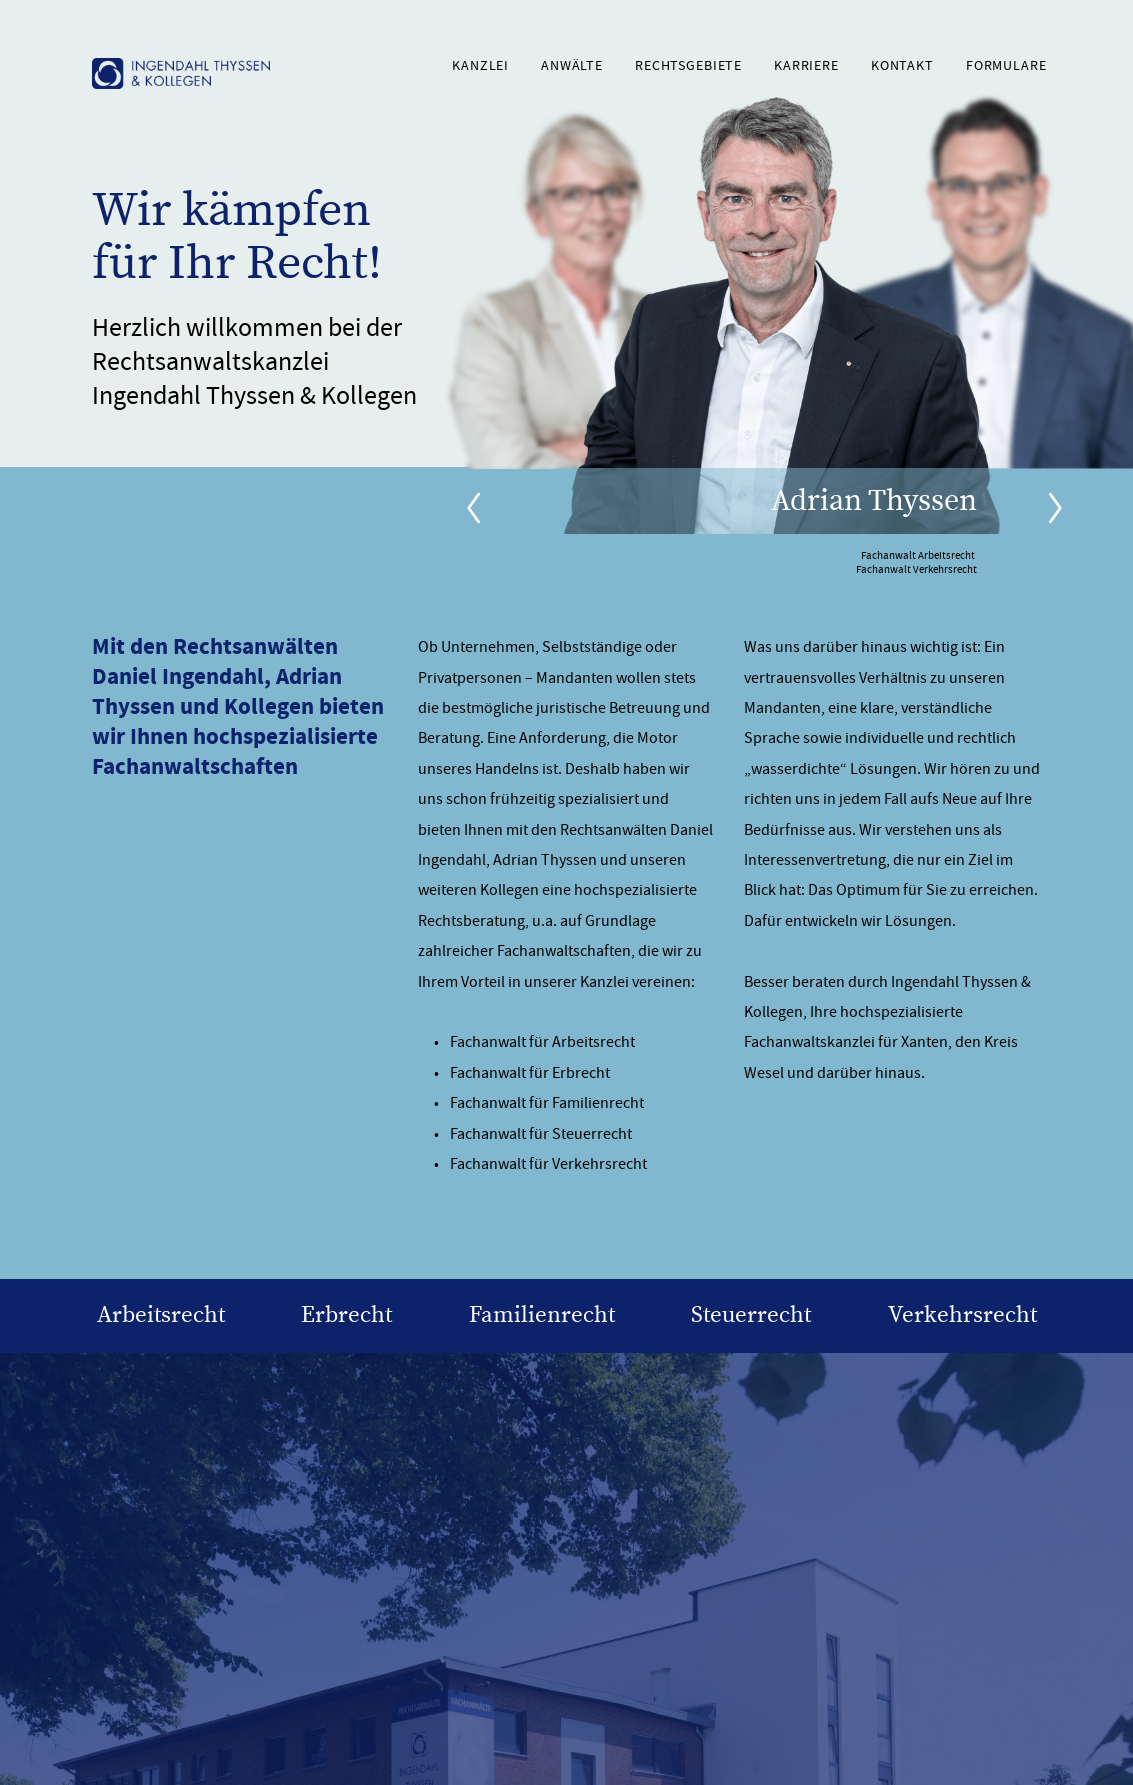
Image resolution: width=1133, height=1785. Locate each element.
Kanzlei (480, 66)
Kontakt (902, 66)
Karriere (806, 66)
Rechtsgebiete (688, 66)
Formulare (1006, 66)
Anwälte (572, 66)
